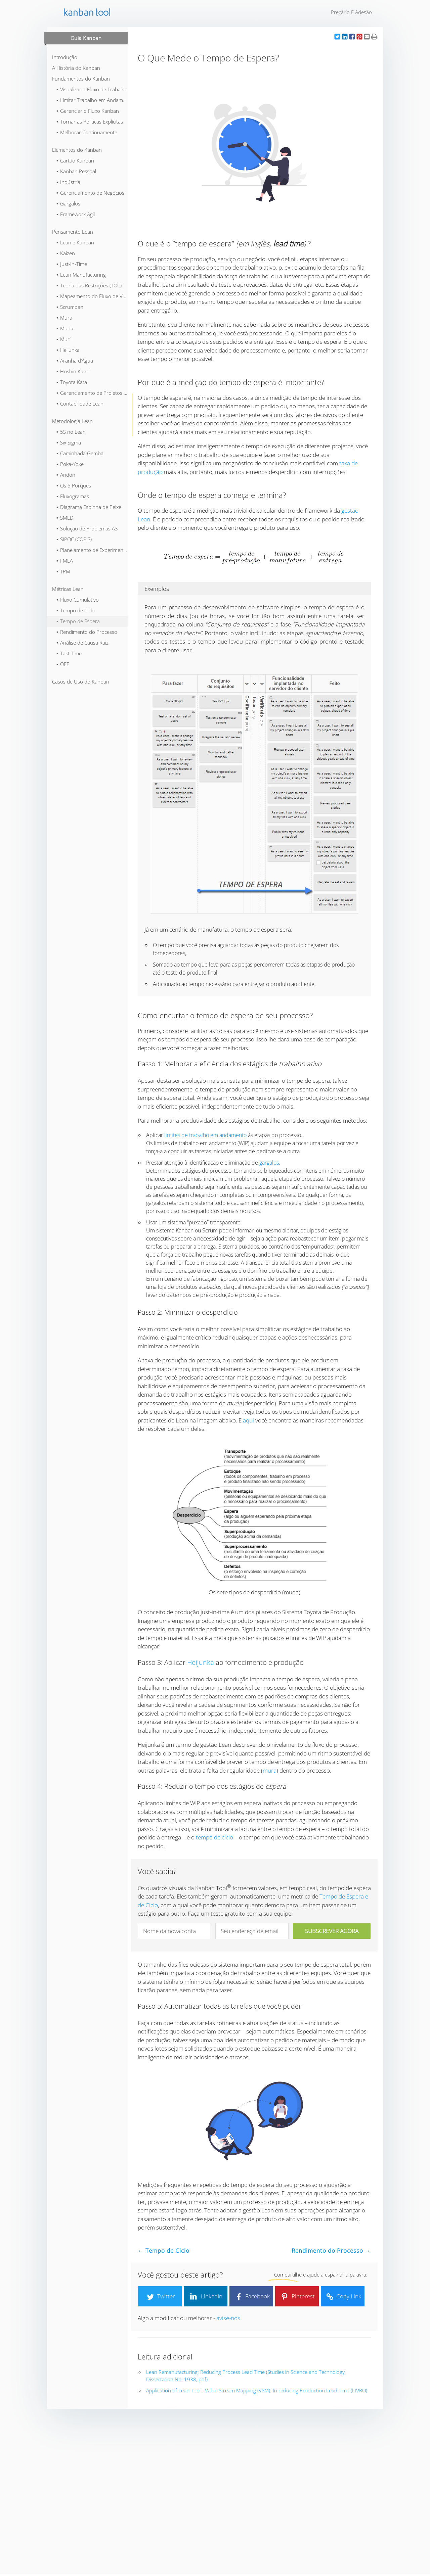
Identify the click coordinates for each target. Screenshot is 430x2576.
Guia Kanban (86, 38)
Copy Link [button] (342, 2297)
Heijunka (200, 1662)
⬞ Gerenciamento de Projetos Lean (92, 392)
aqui (248, 1420)
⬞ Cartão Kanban (75, 160)
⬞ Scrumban (69, 306)
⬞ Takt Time (69, 653)
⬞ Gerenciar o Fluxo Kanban (87, 110)
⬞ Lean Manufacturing (81, 274)
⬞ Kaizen (65, 253)
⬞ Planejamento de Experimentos (92, 550)
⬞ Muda (64, 328)
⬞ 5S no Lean (71, 431)
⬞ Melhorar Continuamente (86, 132)
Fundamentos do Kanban (81, 78)
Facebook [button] (251, 2297)
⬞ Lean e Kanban (75, 242)
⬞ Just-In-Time (71, 264)
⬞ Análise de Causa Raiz (82, 642)
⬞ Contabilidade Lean (79, 403)
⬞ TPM (63, 571)
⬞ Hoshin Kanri (72, 371)
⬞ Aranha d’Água (74, 360)
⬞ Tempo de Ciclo (75, 610)
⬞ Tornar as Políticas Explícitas (89, 121)
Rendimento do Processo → (331, 2250)
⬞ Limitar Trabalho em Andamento (92, 100)
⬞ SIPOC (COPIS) (74, 539)
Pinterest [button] (297, 2297)
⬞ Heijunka (68, 349)
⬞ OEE (62, 664)
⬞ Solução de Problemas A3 (87, 528)
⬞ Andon (65, 474)
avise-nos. (229, 2318)
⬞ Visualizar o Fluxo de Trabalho (92, 89)
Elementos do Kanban (77, 149)
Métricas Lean (68, 589)
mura (269, 1770)
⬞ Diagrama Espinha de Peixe (88, 507)
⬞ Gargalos (68, 203)
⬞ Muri (63, 339)
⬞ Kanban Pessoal (76, 171)
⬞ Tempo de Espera (78, 621)
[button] (337, 36)
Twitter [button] (160, 2297)
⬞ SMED (65, 517)
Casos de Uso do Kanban (80, 681)
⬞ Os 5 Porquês (73, 485)
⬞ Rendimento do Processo (86, 631)
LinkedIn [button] (205, 2297)
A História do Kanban (76, 67)
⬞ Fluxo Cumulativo (77, 599)
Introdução (64, 57)
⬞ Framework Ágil (75, 214)
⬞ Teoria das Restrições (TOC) (89, 285)
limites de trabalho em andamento (205, 1135)
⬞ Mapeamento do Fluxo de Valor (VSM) (92, 296)
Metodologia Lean (72, 421)
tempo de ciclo (214, 1837)
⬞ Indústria (68, 182)
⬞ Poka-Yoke (70, 464)
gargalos (269, 1162)
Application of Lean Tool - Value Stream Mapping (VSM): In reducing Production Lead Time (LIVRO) (256, 2390)
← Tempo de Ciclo (163, 2250)
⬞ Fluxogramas (72, 496)
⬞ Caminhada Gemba (79, 453)
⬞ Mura (64, 317)
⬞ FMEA (64, 560)
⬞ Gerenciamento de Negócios (90, 192)
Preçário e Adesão (351, 12)
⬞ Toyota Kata (71, 382)
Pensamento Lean (72, 231)
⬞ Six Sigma (68, 442)
